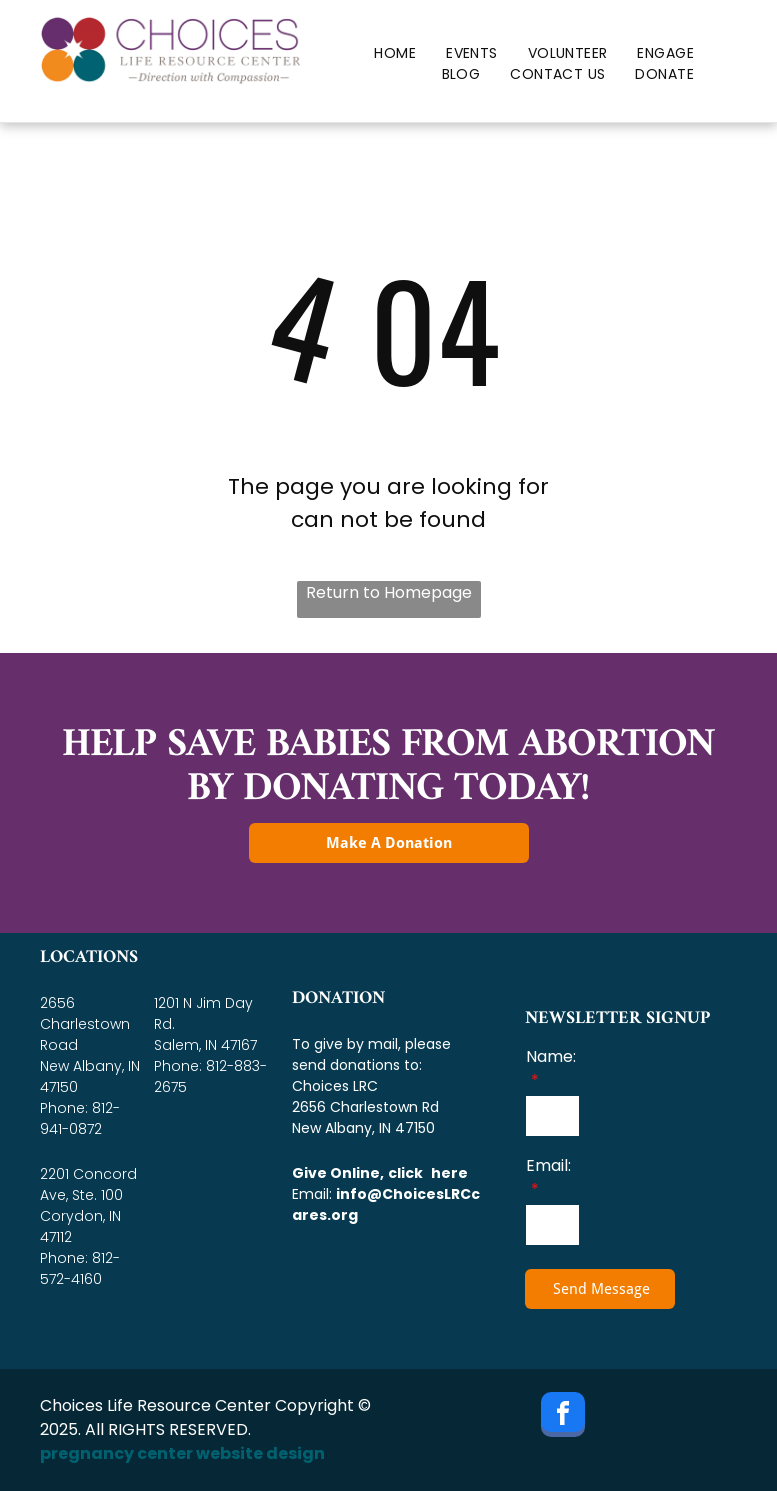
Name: (551, 1056)
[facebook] (563, 1417)
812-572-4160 (80, 1268)
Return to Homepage (389, 592)
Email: (548, 1165)
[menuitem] (395, 53)
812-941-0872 (80, 1118)
